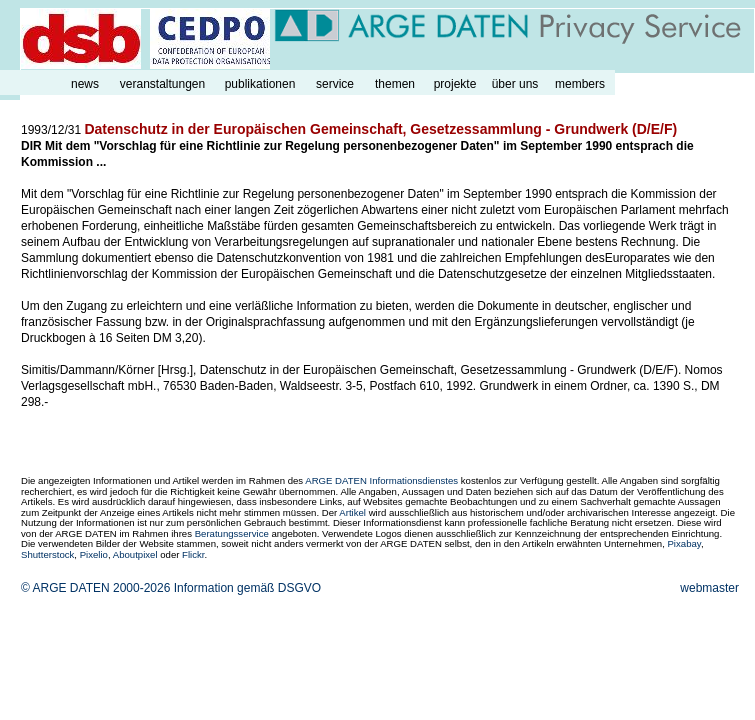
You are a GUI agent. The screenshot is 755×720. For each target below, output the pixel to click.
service (335, 84)
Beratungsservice (232, 533)
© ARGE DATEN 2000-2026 (95, 588)
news (85, 84)
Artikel (352, 512)
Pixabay (683, 543)
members (580, 84)
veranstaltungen (162, 84)
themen (395, 84)
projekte (455, 84)
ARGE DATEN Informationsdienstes (381, 480)
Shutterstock (47, 554)
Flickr (193, 554)
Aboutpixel (135, 554)
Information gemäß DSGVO (247, 588)
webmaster (709, 588)
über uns (515, 84)
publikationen (260, 84)
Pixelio (94, 554)
